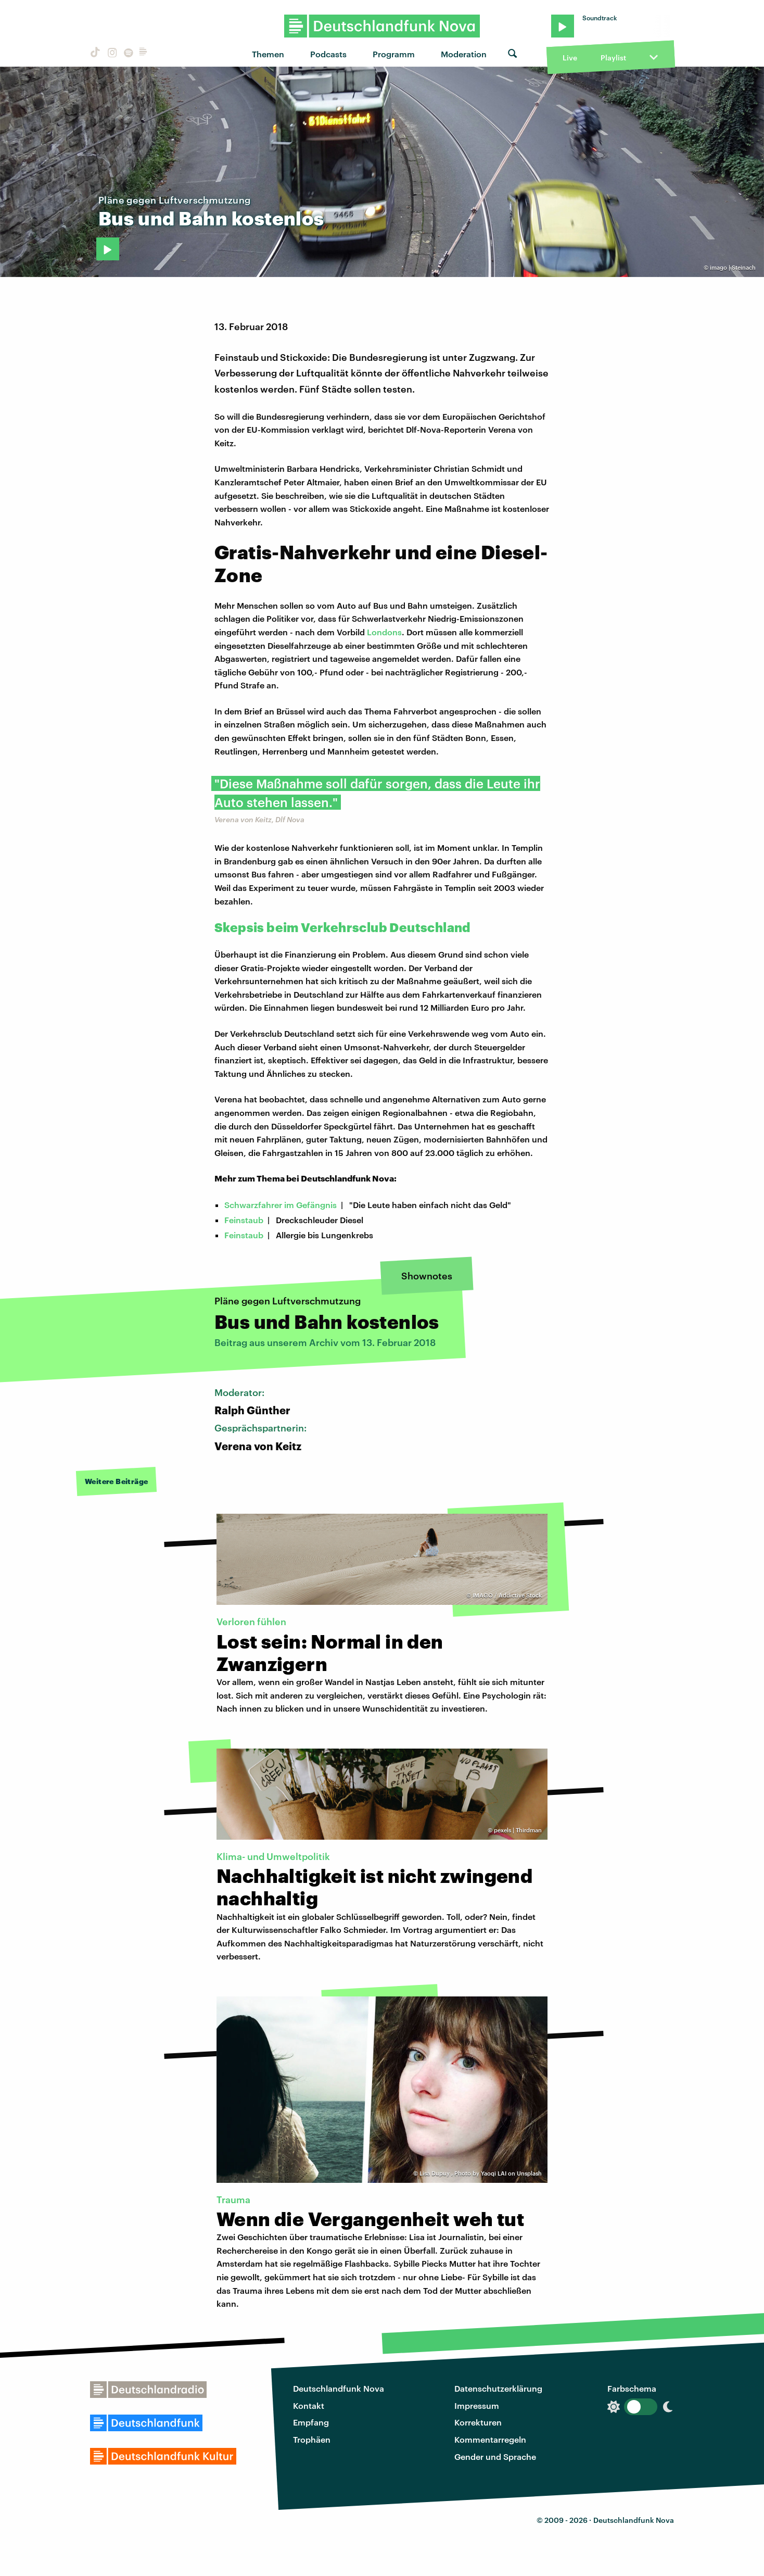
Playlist (613, 57)
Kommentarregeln (490, 2439)
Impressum (476, 2405)
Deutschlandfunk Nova (338, 2388)
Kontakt (308, 2405)
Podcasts (328, 54)
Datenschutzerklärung (498, 2388)
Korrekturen (478, 2422)
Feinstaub (243, 1220)
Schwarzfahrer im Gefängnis (280, 1205)
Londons (384, 632)
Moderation (464, 54)
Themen (268, 54)
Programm (394, 54)
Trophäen (311, 2439)
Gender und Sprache (495, 2456)
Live (570, 57)
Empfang (311, 2422)
